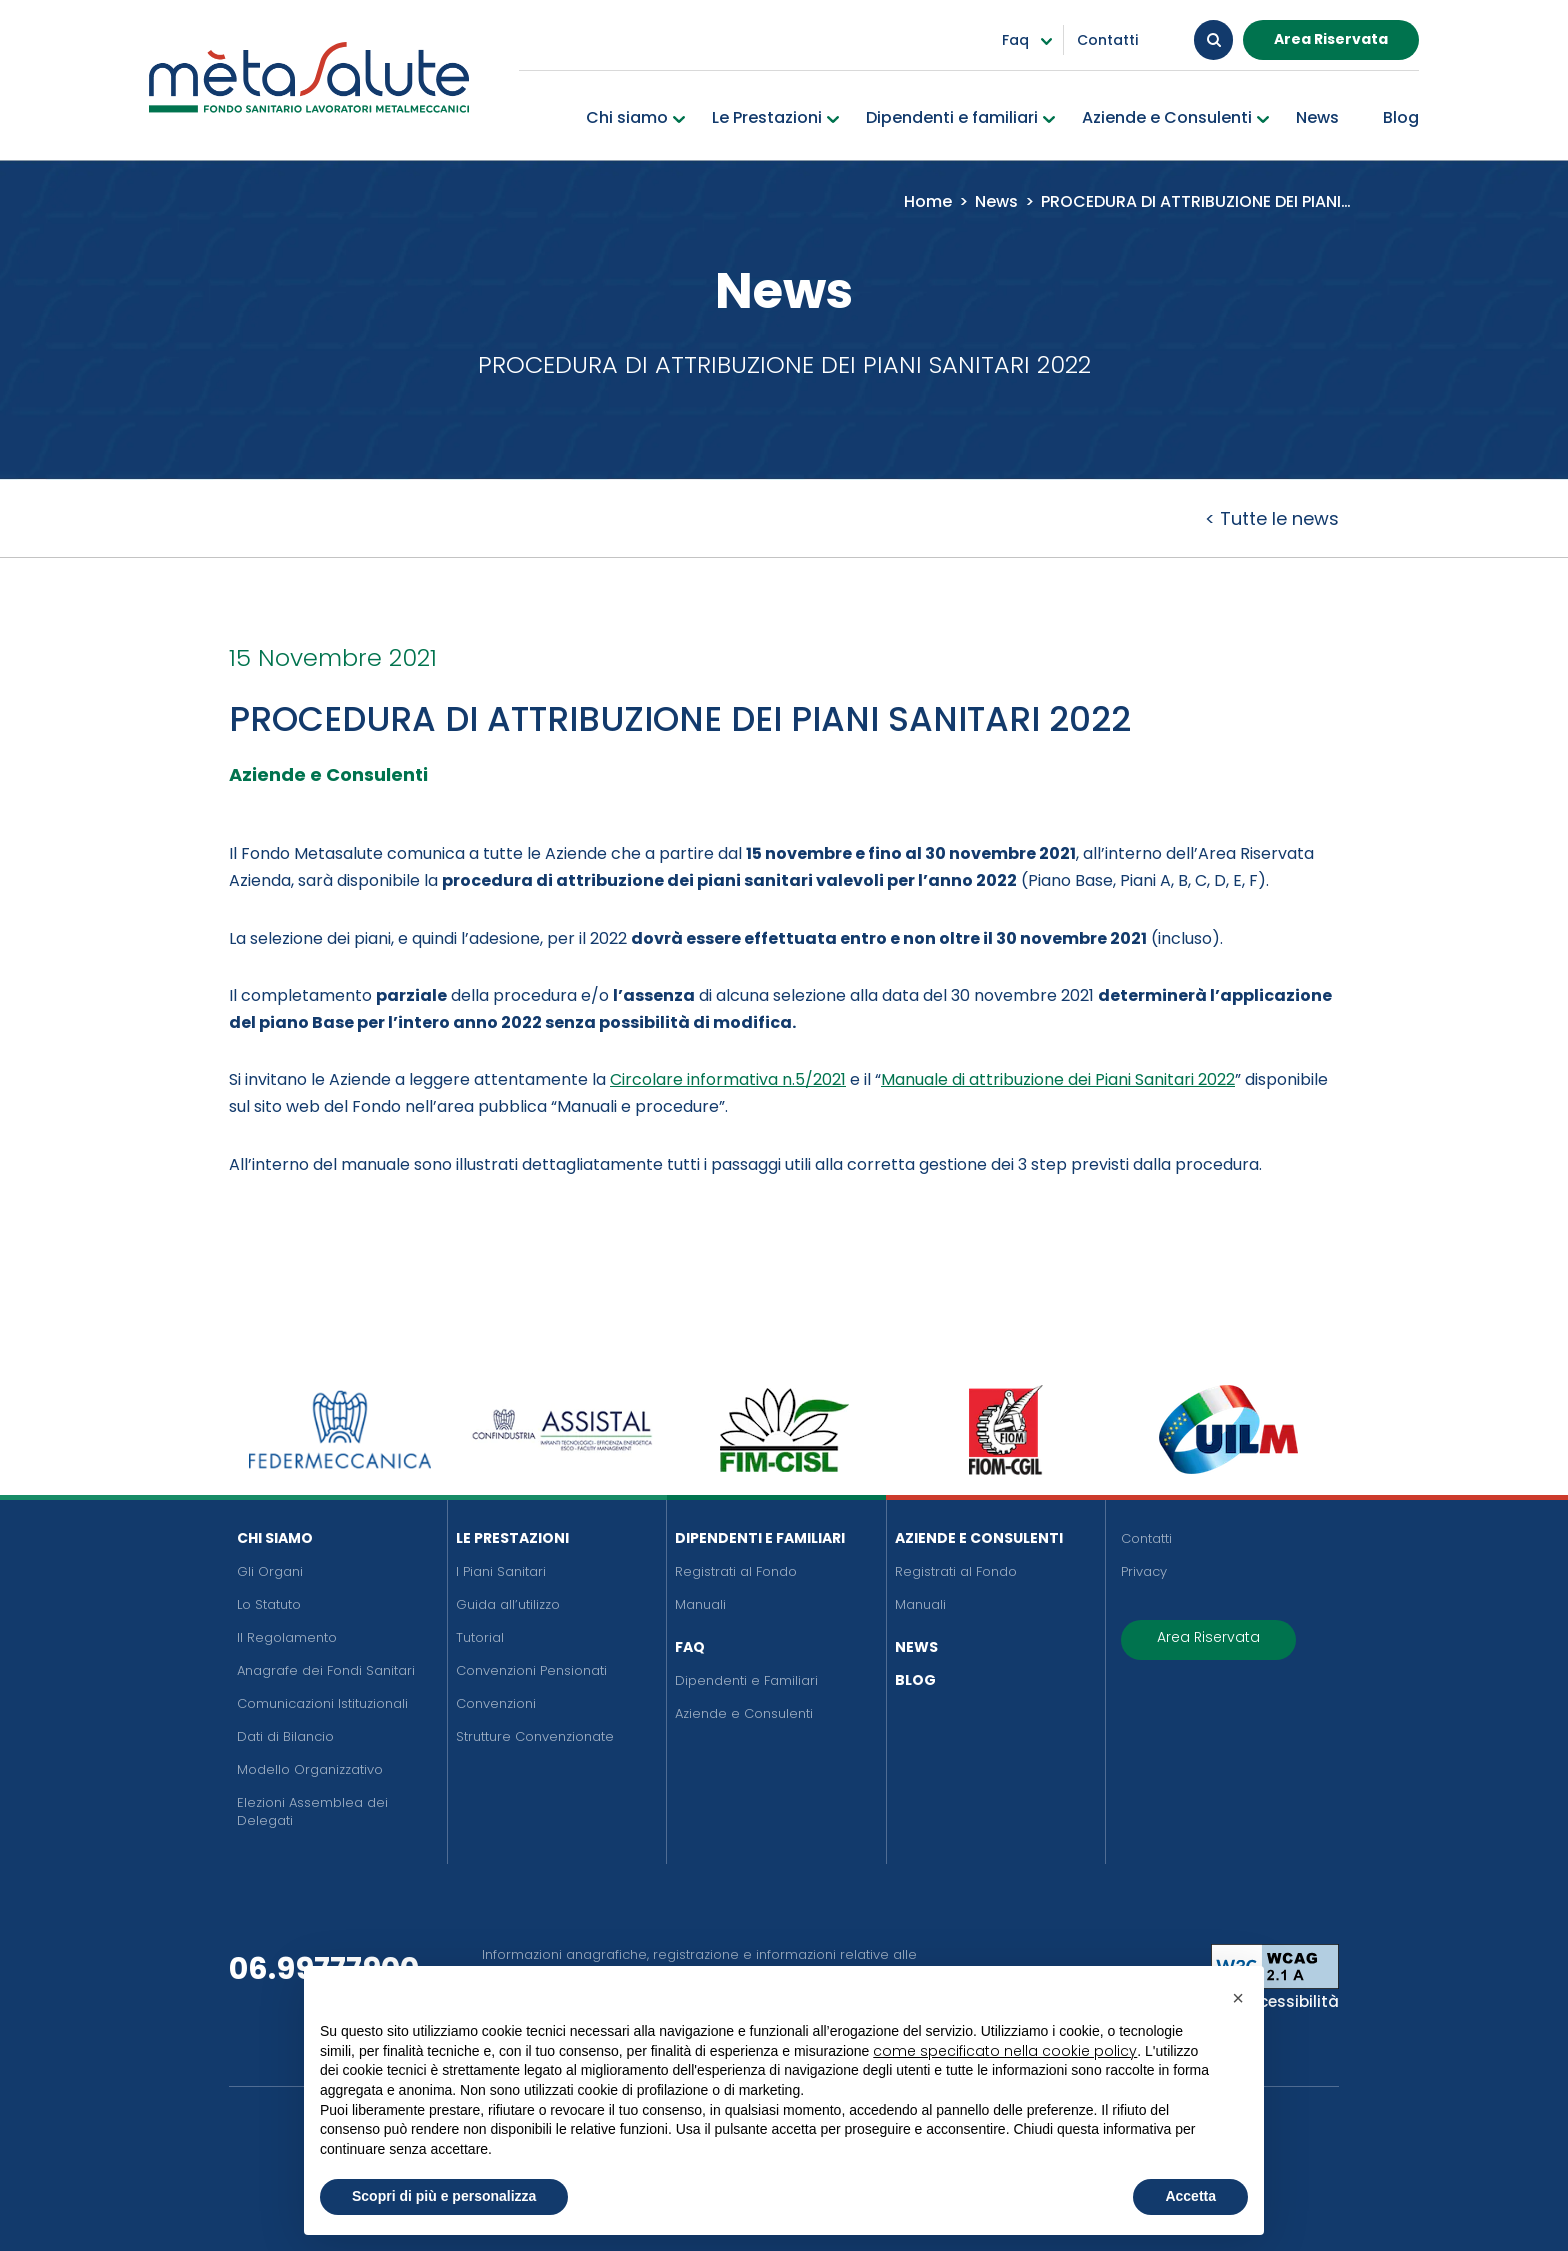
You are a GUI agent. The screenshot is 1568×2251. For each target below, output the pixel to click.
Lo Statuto (269, 1604)
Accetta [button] (1190, 2196)
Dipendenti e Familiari (760, 1538)
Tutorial (480, 1637)
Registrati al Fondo (736, 1571)
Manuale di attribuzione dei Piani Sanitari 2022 (1058, 1079)
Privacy (1144, 1571)
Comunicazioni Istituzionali (322, 1703)
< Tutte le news (1272, 518)
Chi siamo (275, 1538)
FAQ (690, 1647)
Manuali (700, 1604)
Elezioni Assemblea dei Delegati (312, 1811)
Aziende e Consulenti (744, 1713)
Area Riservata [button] (1331, 39)
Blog (915, 1680)
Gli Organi (270, 1571)
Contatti (1146, 1538)
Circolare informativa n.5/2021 (728, 1079)
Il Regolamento (287, 1637)
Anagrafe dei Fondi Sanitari (326, 1670)
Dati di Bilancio (285, 1736)
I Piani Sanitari (501, 1571)
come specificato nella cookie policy (1005, 2051)
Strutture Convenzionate (535, 1736)
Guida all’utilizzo (508, 1604)
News (916, 1647)
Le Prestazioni (512, 1538)
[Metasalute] (309, 77)
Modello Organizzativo (310, 1769)
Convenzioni (496, 1703)
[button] (1238, 1998)
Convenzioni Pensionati (531, 1670)
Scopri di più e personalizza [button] (444, 2196)
